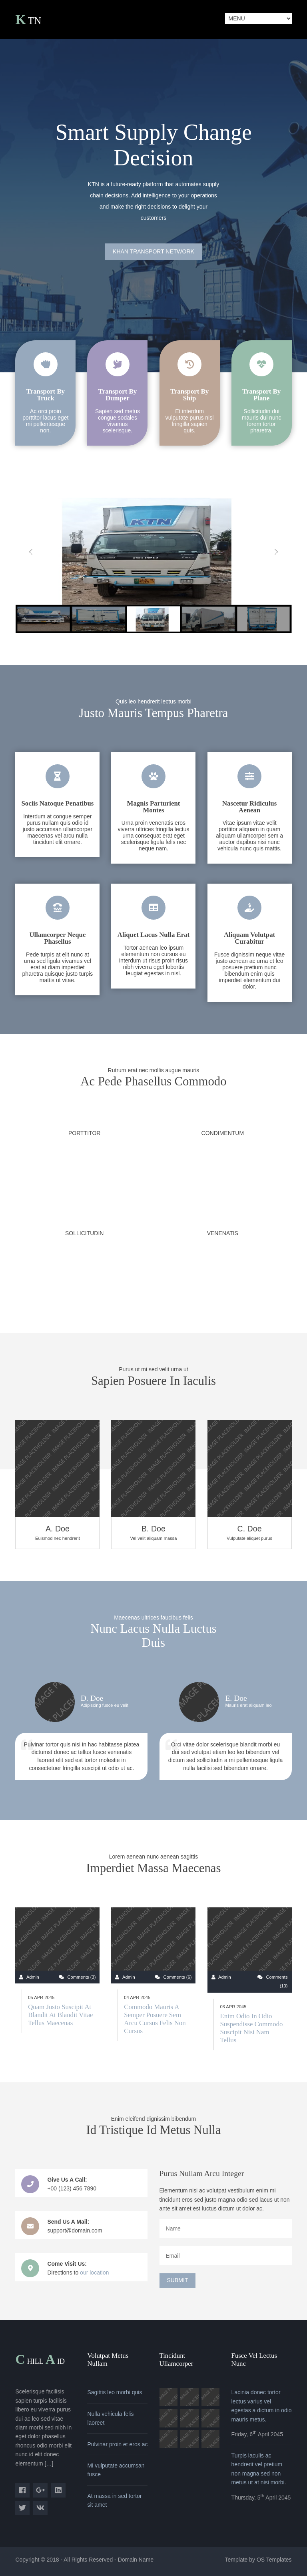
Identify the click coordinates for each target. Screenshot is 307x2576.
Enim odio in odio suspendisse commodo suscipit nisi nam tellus (251, 2028)
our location (94, 2272)
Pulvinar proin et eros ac (117, 2444)
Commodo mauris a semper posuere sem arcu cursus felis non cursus (154, 2019)
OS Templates (274, 2559)
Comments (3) (82, 1977)
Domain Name (136, 2559)
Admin (32, 1977)
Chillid (39, 2360)
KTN (28, 20)
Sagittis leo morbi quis (114, 2392)
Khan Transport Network (153, 251)
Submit (177, 2280)
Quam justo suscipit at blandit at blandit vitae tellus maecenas (60, 2015)
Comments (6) (177, 1977)
